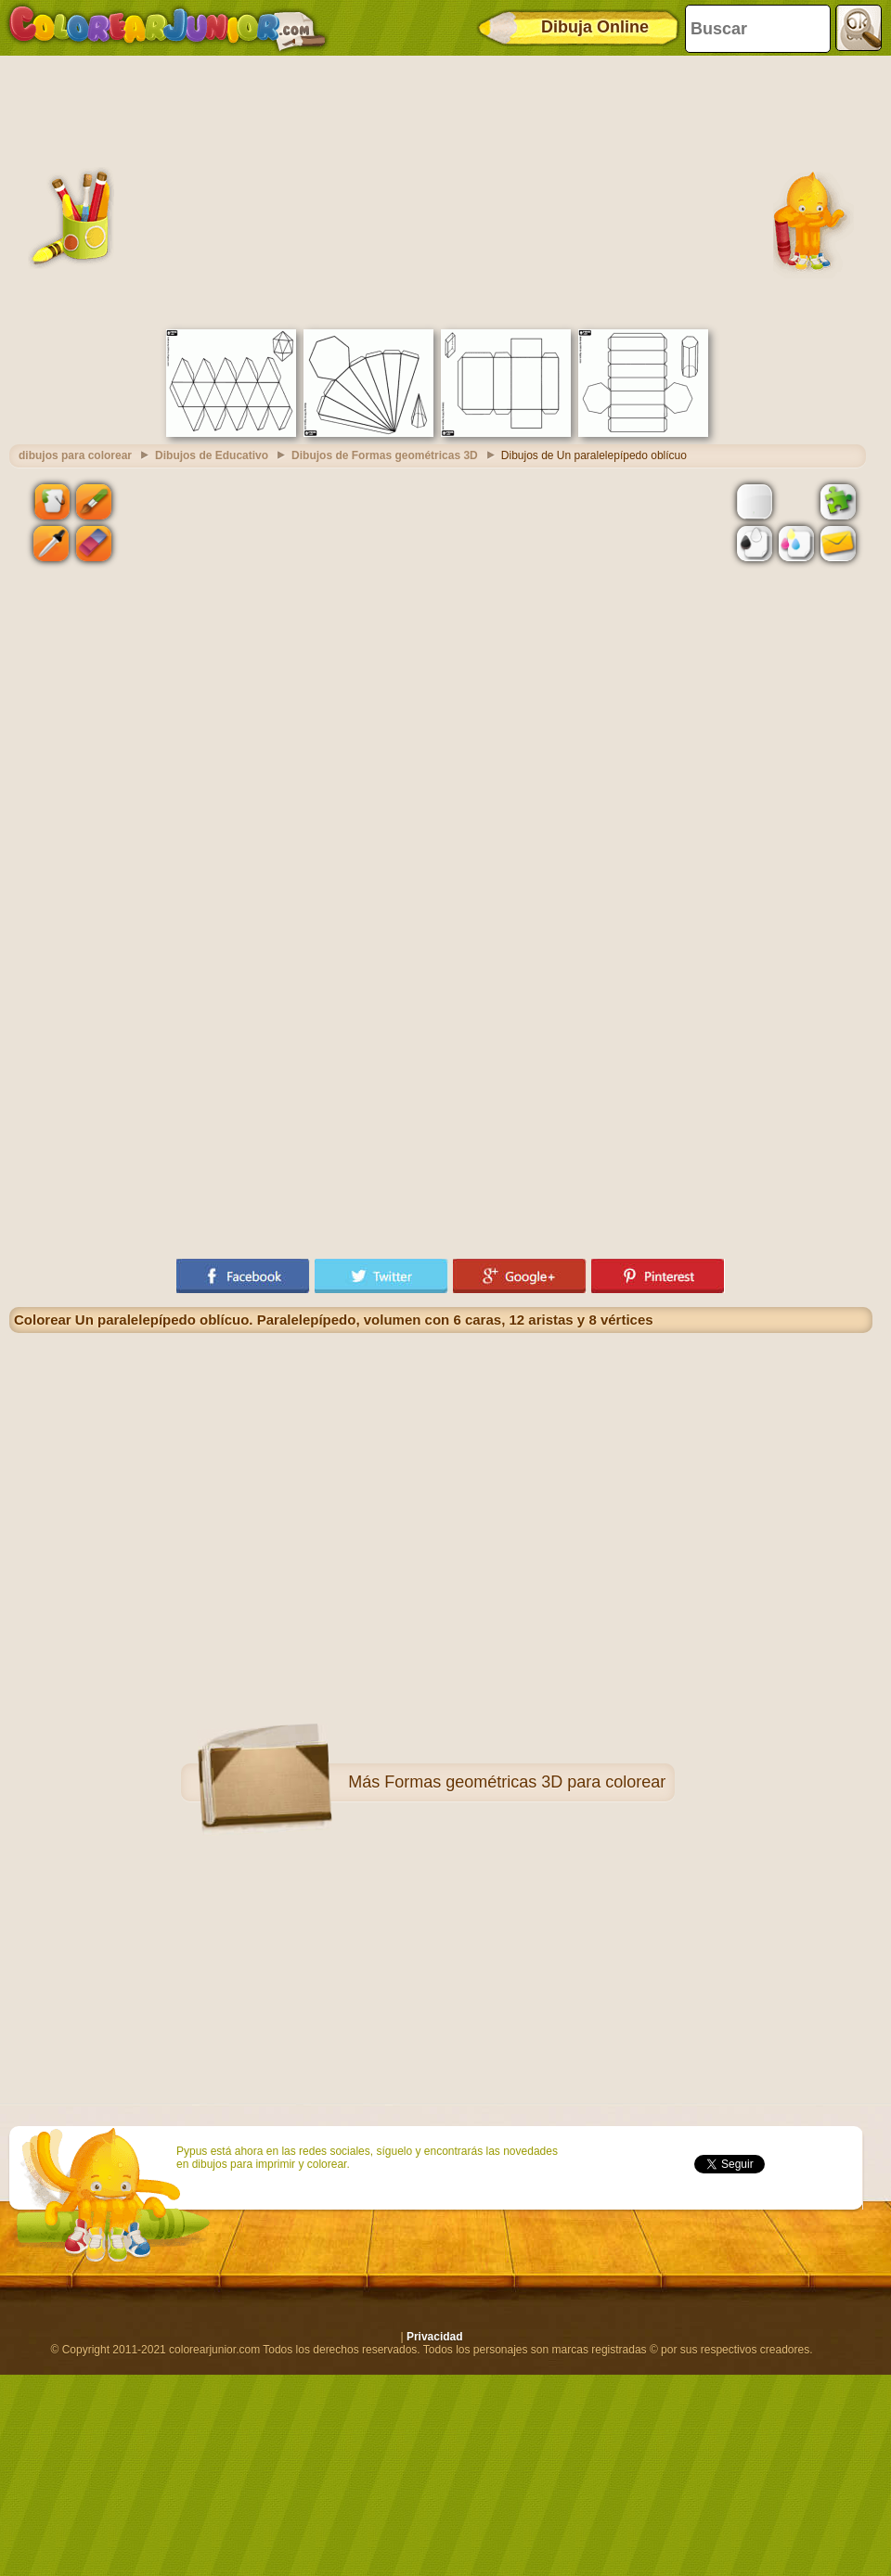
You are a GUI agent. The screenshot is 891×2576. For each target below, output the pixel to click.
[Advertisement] (440, 190)
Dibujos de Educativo (211, 455)
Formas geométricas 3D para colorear (524, 1782)
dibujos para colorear (75, 455)
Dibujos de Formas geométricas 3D (384, 455)
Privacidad (435, 2336)
